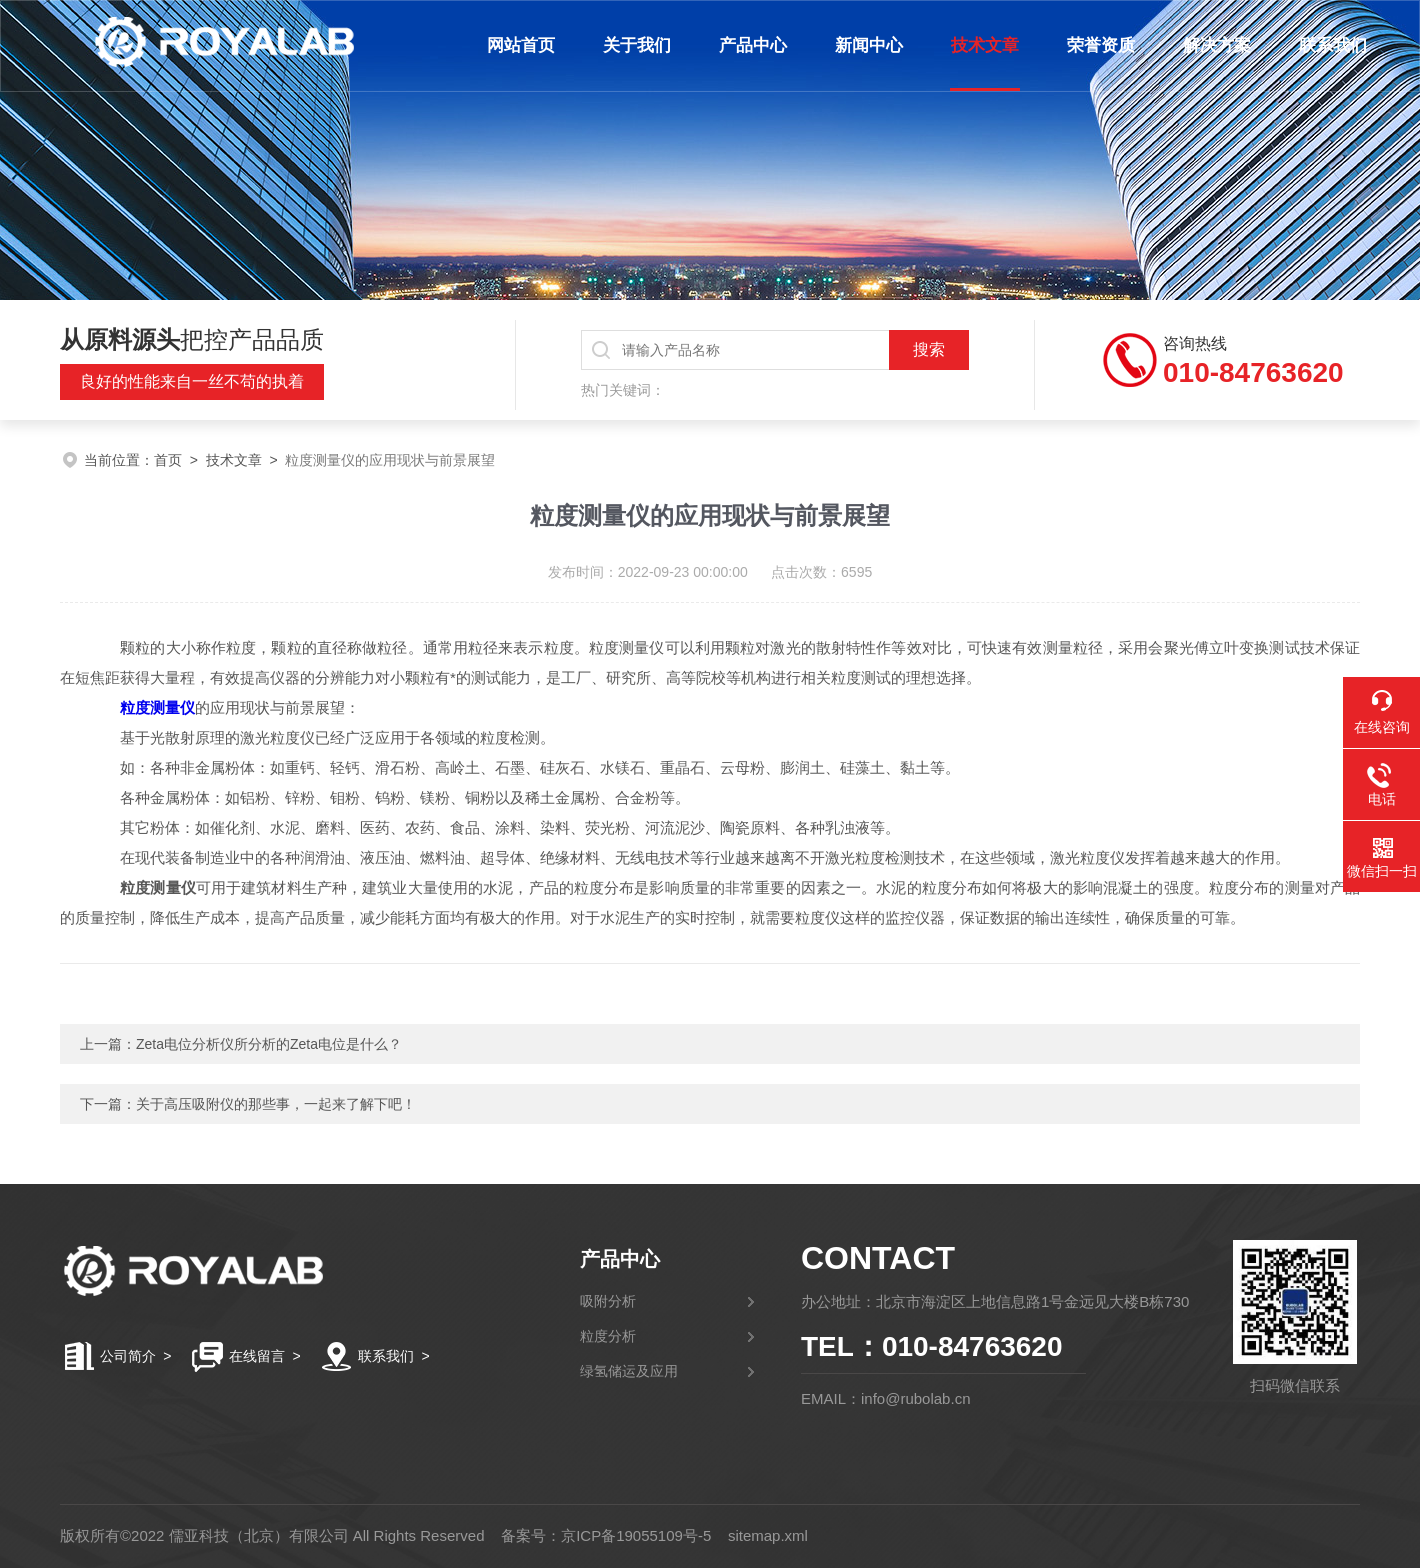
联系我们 (1328, 45)
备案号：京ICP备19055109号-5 (606, 1535)
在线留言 (257, 1356)
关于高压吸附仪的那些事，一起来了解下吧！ (276, 1104)
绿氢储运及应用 (629, 1371)
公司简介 (128, 1356)
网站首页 (516, 45)
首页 (168, 460)
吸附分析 (608, 1301)
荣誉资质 (1096, 45)
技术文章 (980, 45)
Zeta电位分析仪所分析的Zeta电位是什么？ (269, 1044)
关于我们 (632, 45)
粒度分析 (608, 1336)
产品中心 (748, 45)
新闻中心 (864, 45)
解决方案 (1212, 45)
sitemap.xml (768, 1535)
